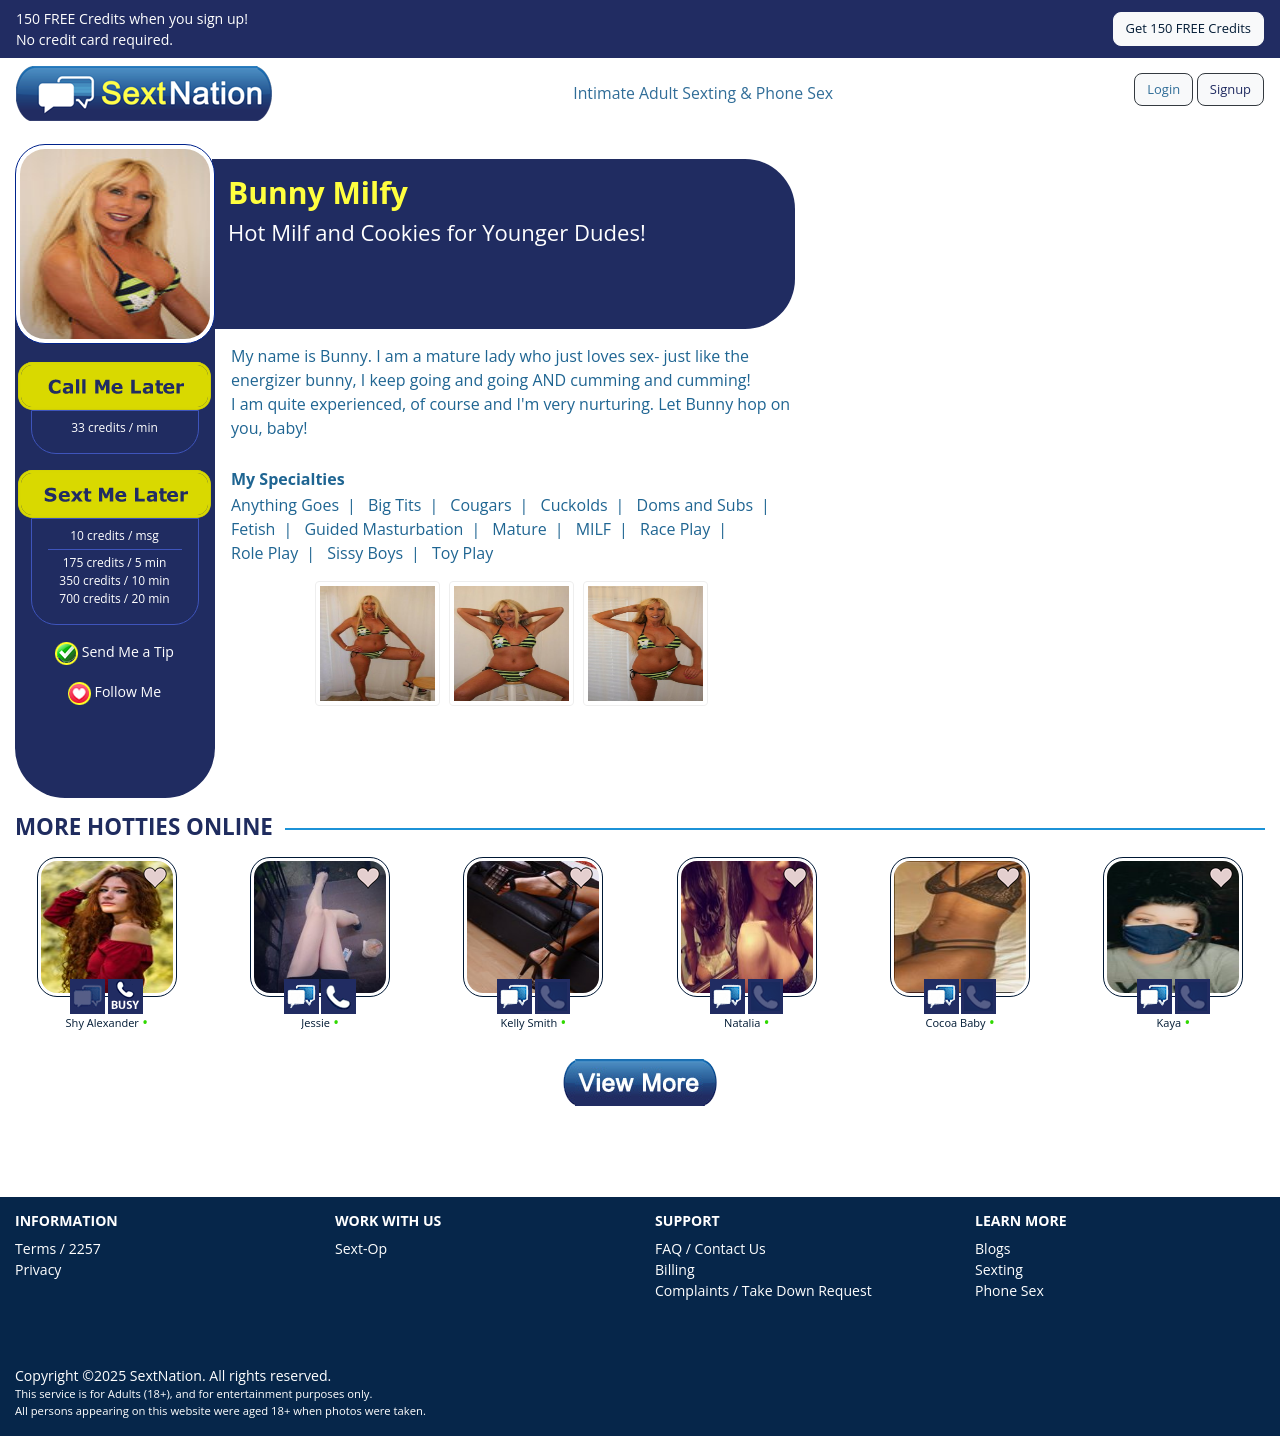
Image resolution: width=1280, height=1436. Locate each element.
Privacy (38, 1269)
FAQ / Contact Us (710, 1248)
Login (1163, 89)
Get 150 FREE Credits (1188, 28)
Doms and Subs (695, 505)
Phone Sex (1009, 1290)
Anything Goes (285, 505)
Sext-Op (361, 1248)
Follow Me (128, 691)
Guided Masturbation (383, 529)
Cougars (480, 505)
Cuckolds (574, 505)
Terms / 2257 (58, 1248)
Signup (1230, 89)
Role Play (264, 553)
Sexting (999, 1269)
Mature (519, 529)
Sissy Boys (365, 553)
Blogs (992, 1248)
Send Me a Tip (128, 651)
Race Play (675, 529)
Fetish (253, 529)
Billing (675, 1269)
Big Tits (394, 505)
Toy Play (462, 553)
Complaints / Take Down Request (763, 1290)
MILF (593, 529)
